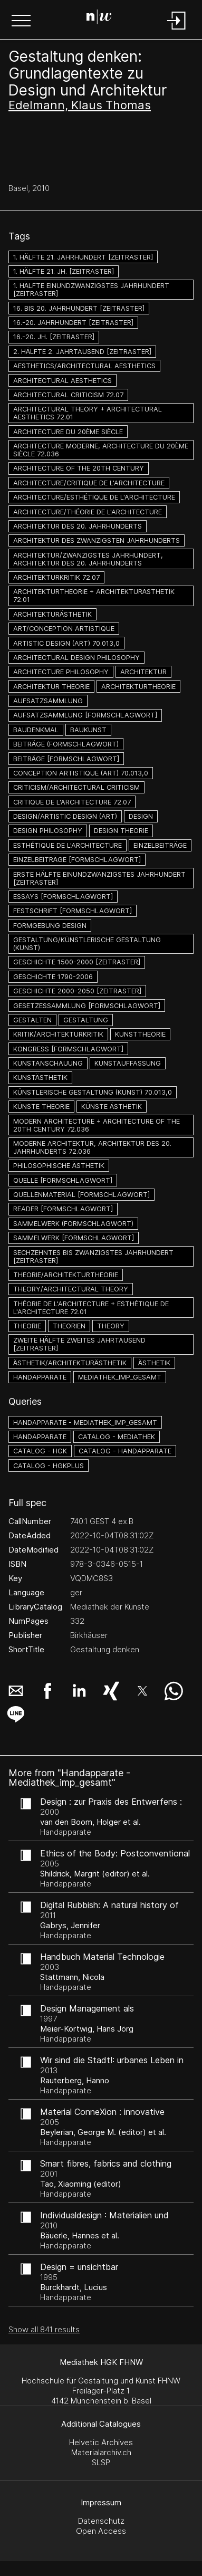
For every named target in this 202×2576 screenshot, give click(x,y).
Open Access (101, 2531)
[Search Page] (99, 18)
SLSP (101, 2462)
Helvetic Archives (101, 2442)
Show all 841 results (44, 2329)
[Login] (176, 30)
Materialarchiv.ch (101, 2452)
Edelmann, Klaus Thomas (79, 105)
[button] (21, 21)
